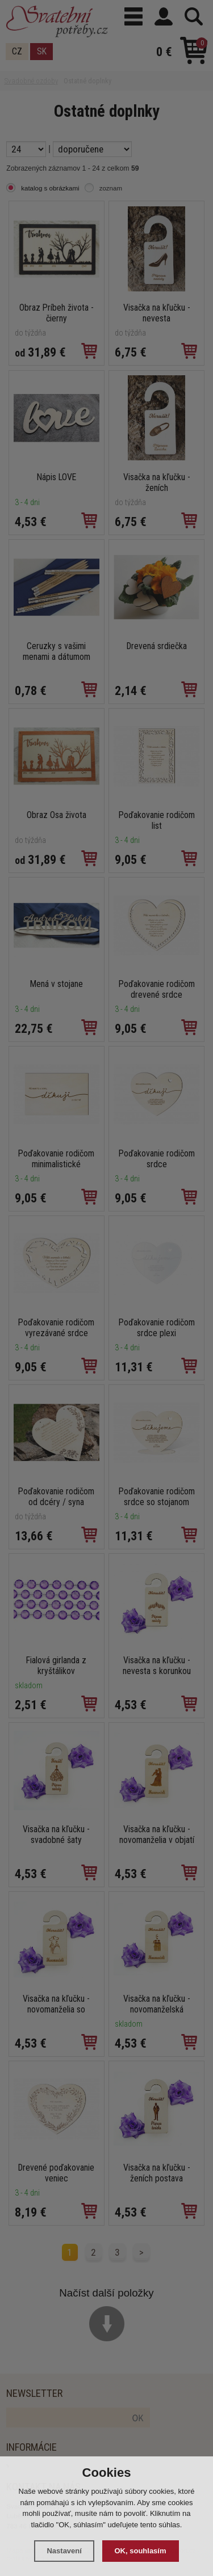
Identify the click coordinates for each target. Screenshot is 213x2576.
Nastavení (64, 2551)
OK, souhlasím (140, 2551)
